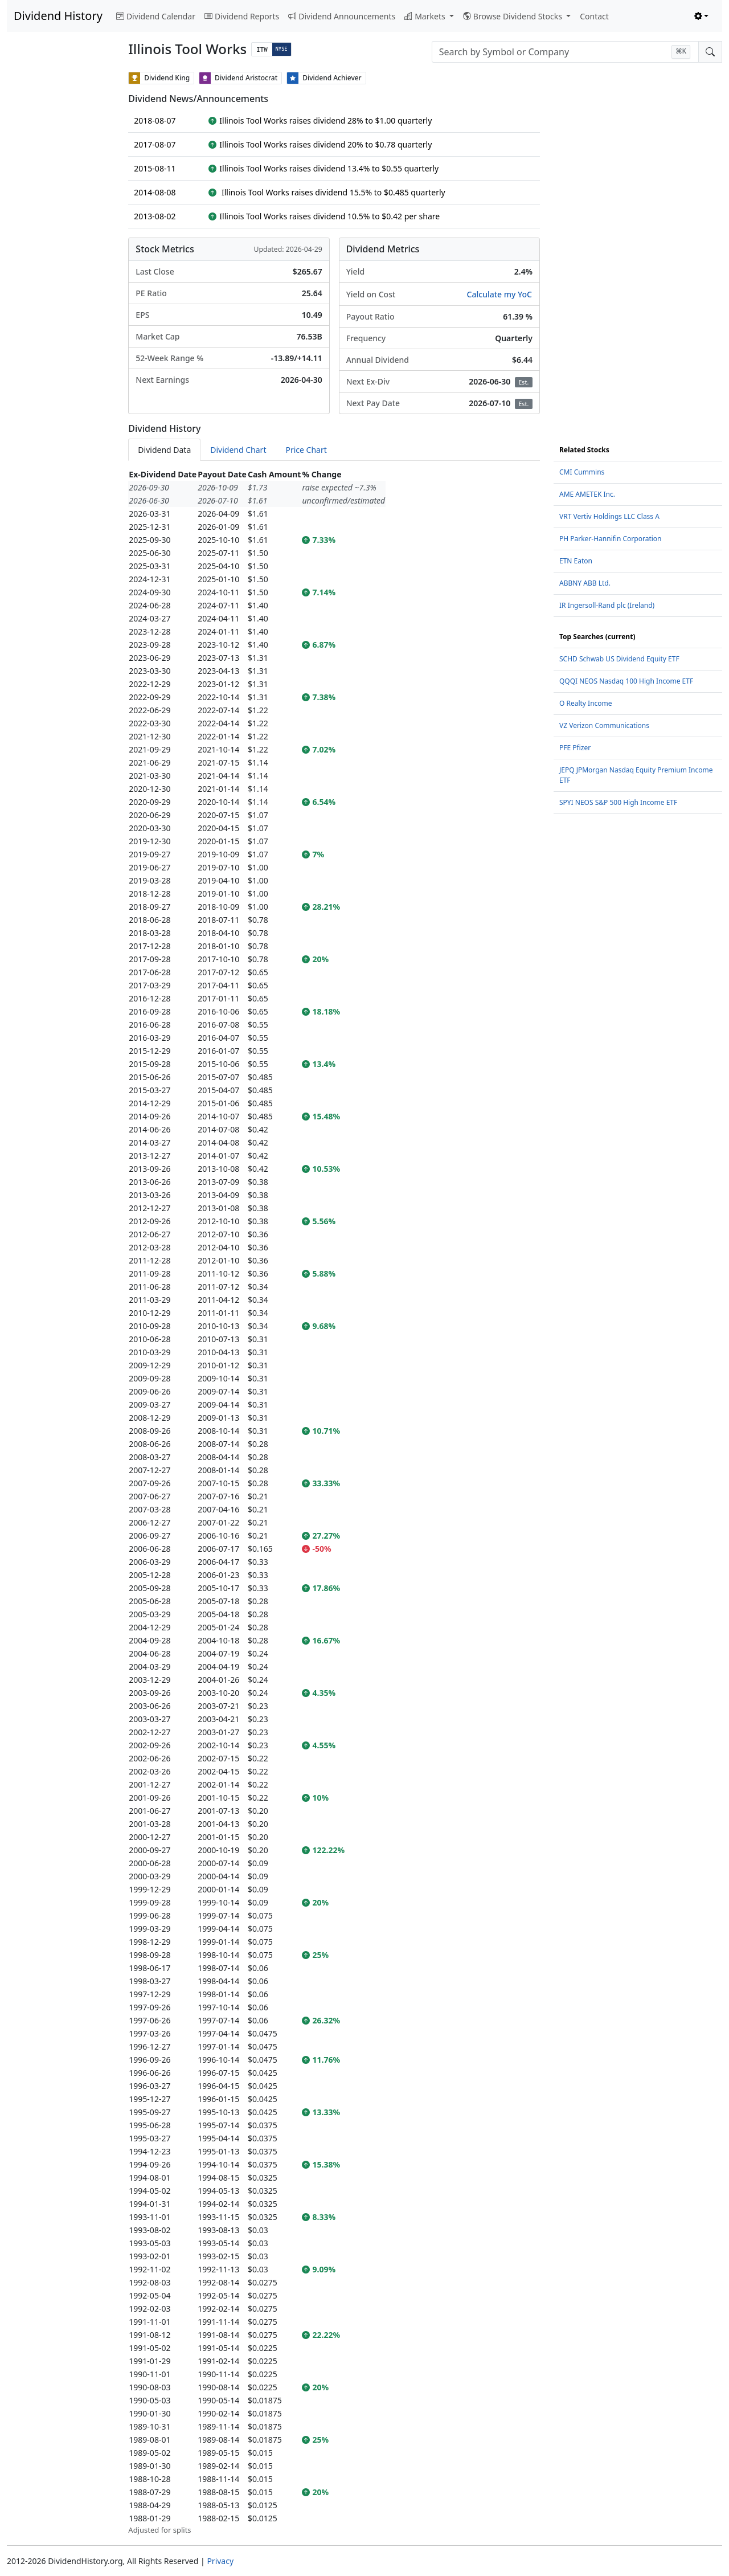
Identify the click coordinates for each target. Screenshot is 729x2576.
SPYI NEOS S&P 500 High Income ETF (618, 802)
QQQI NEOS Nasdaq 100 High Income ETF (626, 681)
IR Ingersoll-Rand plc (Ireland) (606, 605)
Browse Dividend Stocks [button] (513, 16)
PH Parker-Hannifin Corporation (610, 538)
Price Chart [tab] (305, 449)
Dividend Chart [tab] (238, 449)
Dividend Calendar (155, 16)
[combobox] (565, 52)
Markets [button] (425, 16)
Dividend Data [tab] (164, 449)
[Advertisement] (60, 243)
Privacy (220, 2560)
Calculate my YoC (499, 294)
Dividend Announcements (341, 16)
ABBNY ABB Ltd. (585, 583)
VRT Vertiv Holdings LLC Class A (609, 516)
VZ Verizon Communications (604, 725)
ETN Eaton (575, 561)
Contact (594, 16)
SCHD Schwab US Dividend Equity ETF (619, 659)
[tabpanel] (334, 1502)
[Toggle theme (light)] (702, 16)
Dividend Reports (241, 16)
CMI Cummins (581, 472)
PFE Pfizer (575, 748)
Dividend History (58, 15)
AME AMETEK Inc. (587, 494)
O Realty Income (585, 703)
